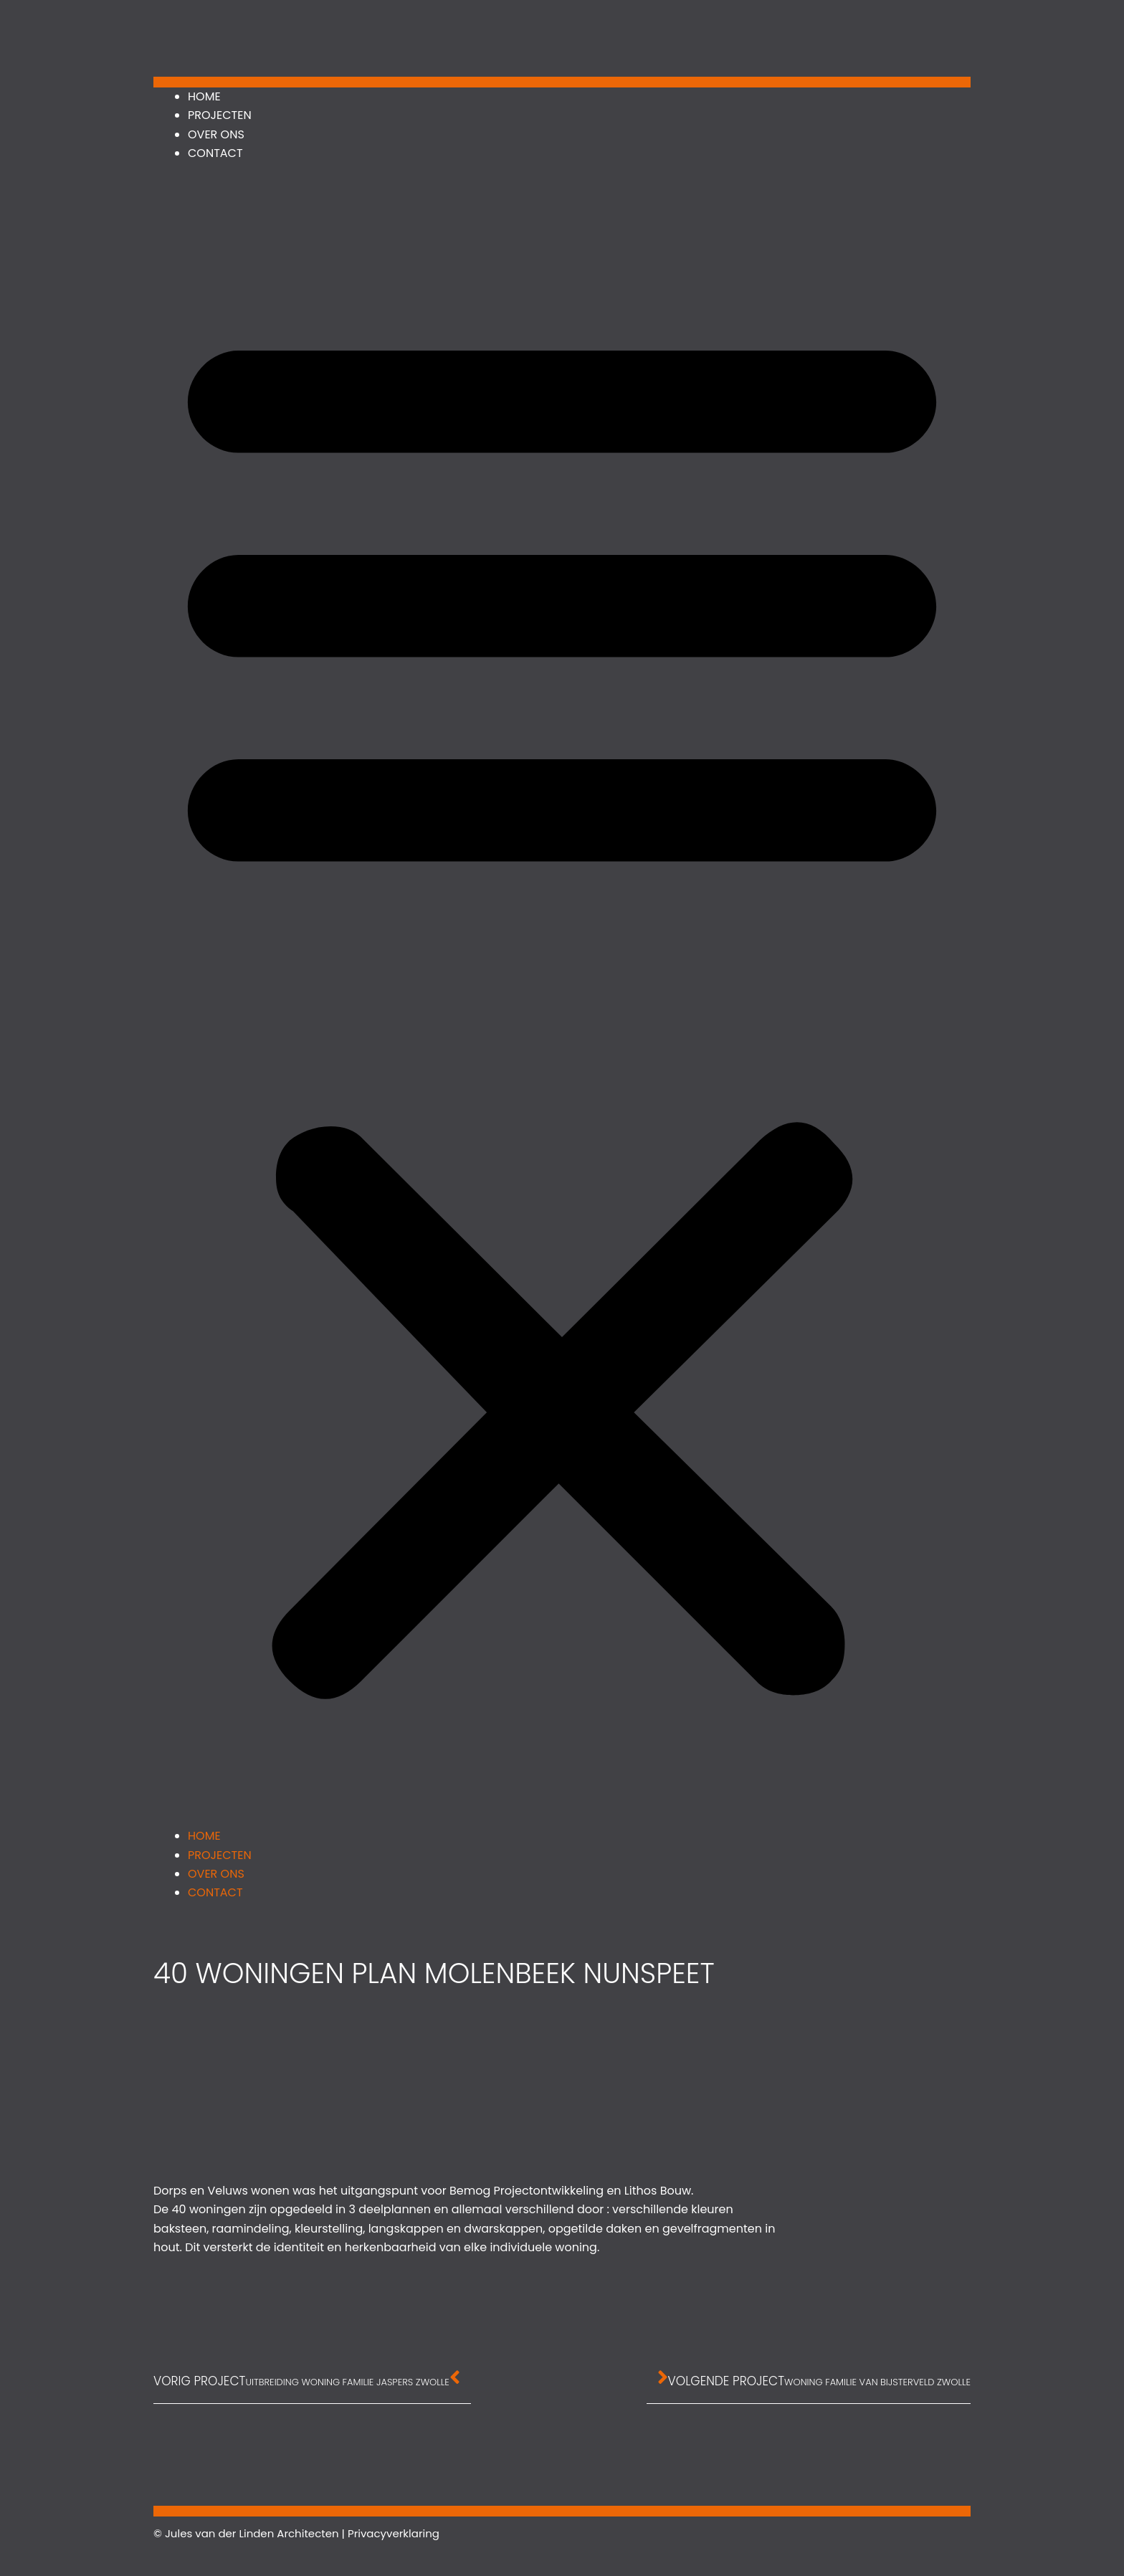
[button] (562, 1004)
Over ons (216, 134)
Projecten (220, 115)
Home (204, 96)
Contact (215, 153)
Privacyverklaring (393, 2533)
